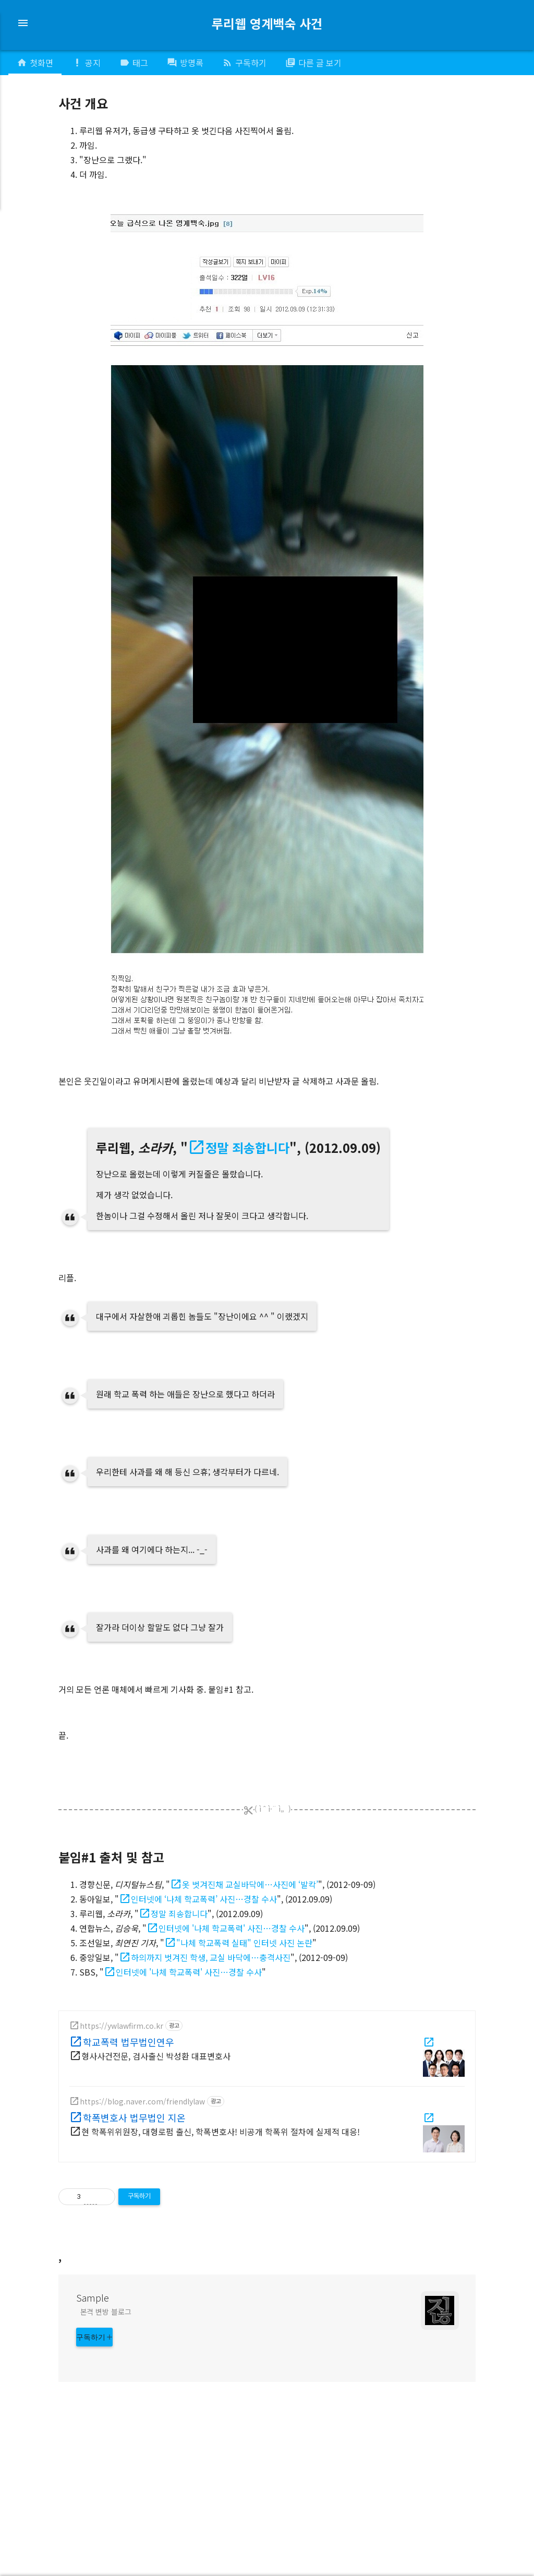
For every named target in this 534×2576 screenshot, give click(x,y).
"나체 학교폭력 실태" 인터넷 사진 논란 (244, 1942)
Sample (92, 2447)
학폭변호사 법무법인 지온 (134, 2117)
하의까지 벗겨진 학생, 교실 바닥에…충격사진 (210, 1957)
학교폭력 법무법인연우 (128, 2041)
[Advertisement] (267, 2313)
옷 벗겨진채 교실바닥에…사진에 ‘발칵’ (250, 1884)
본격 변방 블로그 (105, 2461)
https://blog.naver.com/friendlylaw (142, 2101)
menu (23, 23)
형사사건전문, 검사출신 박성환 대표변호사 (155, 2056)
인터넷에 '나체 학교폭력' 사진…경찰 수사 (232, 1928)
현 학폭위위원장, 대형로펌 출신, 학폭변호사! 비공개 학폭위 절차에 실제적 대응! (220, 2131)
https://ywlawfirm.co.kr (121, 2025)
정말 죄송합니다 (247, 1147)
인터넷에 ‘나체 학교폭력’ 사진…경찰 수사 (204, 1899)
